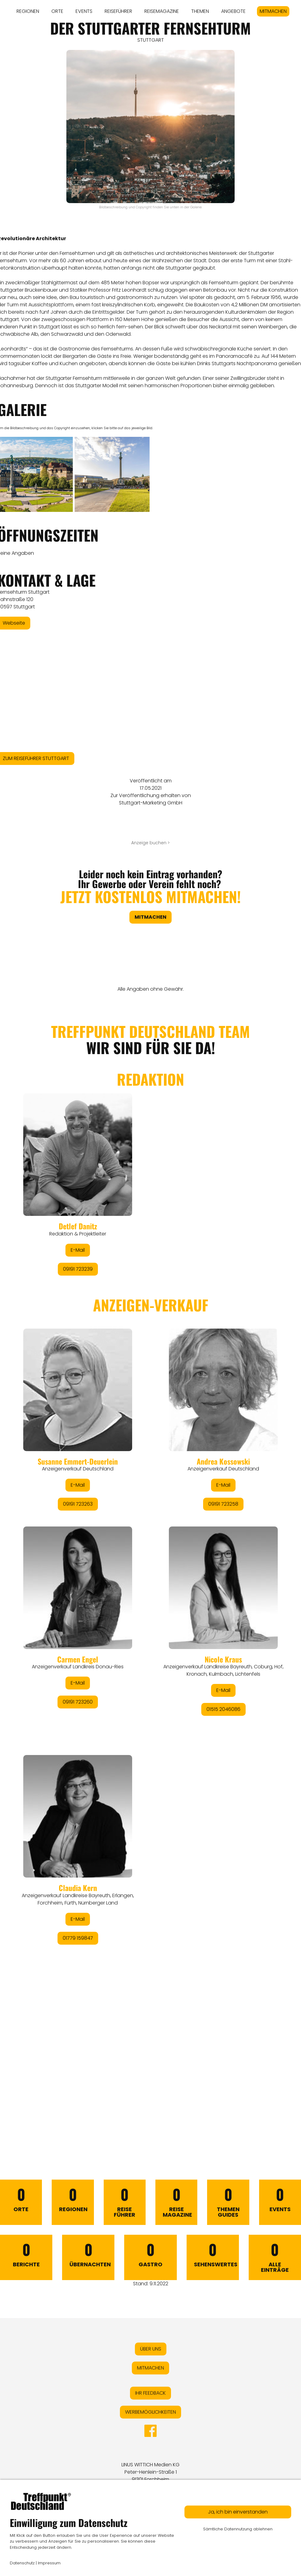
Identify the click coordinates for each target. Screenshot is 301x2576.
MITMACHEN (273, 11)
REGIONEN (28, 11)
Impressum (49, 2563)
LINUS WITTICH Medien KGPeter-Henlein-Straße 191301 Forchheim (150, 2472)
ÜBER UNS (150, 2348)
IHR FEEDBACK (150, 2392)
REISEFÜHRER (118, 11)
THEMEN (200, 11)
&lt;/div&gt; (150, 1567)
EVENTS (84, 11)
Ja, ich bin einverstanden (238, 2511)
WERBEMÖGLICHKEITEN (150, 2411)
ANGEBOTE (233, 11)
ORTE (57, 11)
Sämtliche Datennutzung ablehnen (238, 2529)
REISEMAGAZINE (161, 11)
